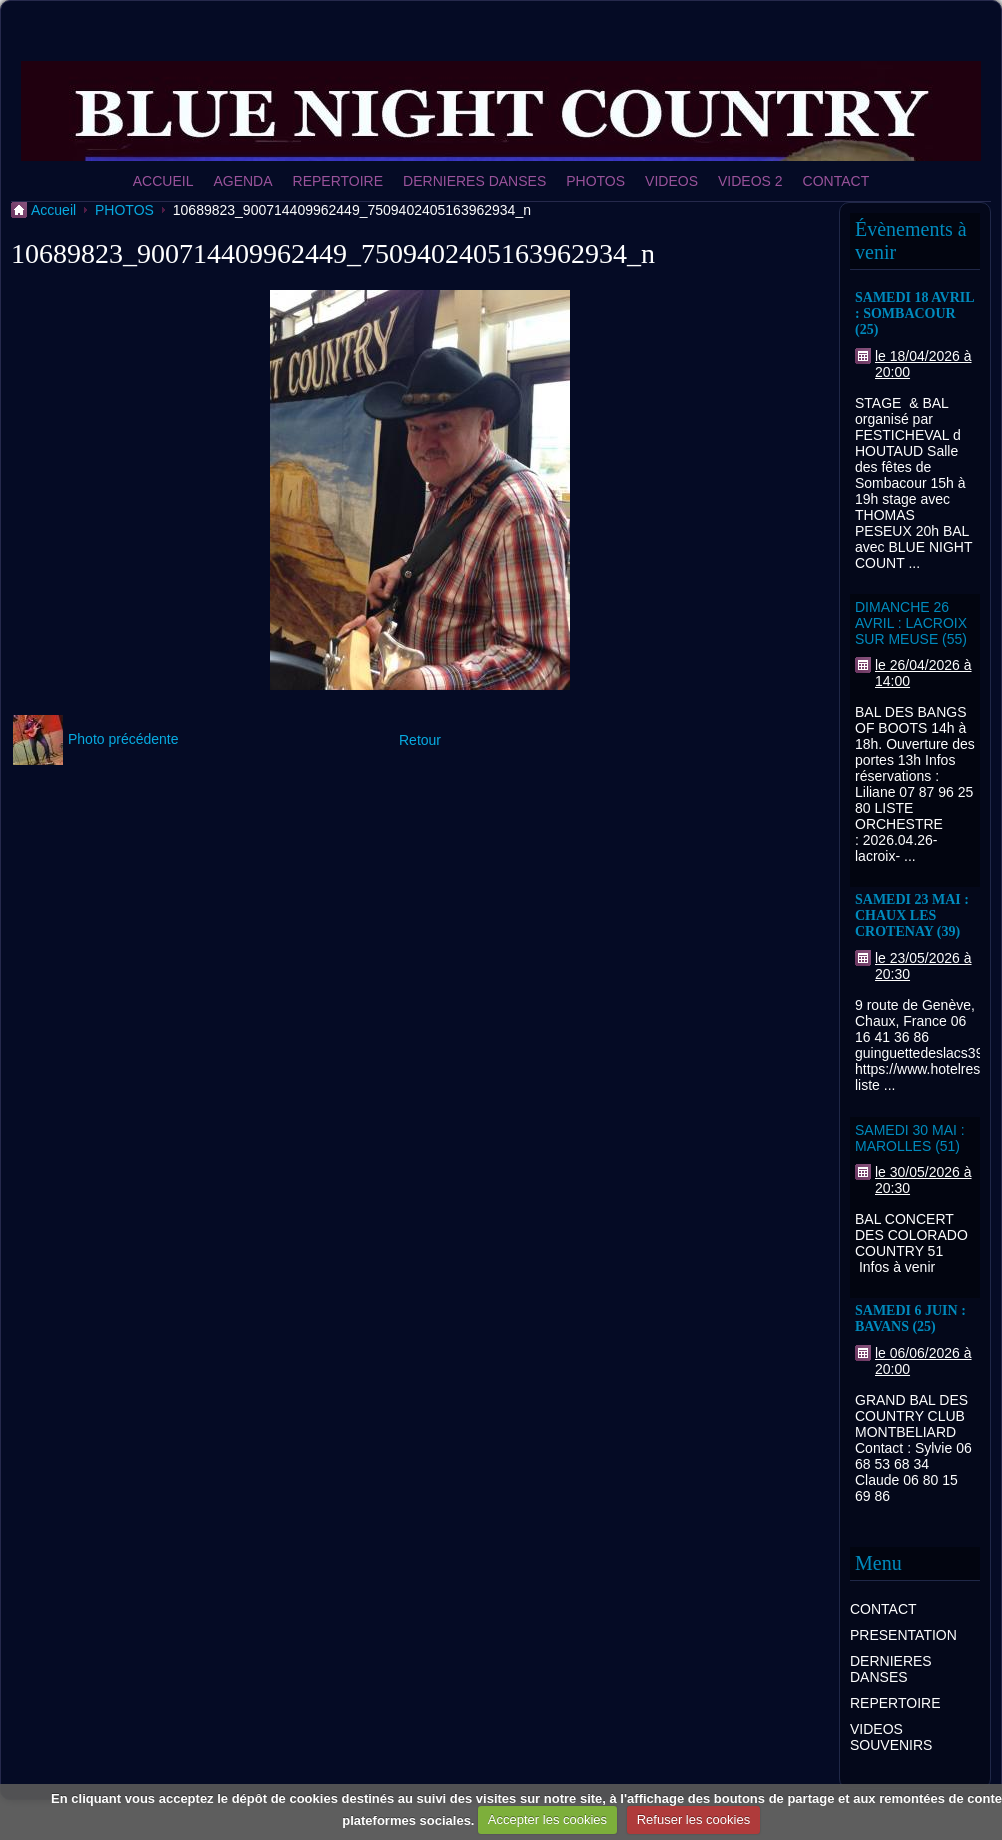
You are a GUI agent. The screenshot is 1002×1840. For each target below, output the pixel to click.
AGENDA (242, 181)
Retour (420, 740)
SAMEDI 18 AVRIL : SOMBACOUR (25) (914, 313)
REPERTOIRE (338, 181)
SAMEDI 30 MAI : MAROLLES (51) (910, 1138)
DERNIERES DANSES (474, 181)
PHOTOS (595, 181)
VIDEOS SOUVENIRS (891, 1737)
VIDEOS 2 (750, 181)
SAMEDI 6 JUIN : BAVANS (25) (910, 1318)
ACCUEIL (163, 181)
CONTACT (836, 181)
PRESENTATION (903, 1635)
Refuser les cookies (693, 1819)
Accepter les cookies (547, 1819)
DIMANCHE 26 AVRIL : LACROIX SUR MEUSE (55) (911, 623)
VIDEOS (671, 181)
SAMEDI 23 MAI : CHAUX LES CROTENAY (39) (912, 915)
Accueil (53, 210)
